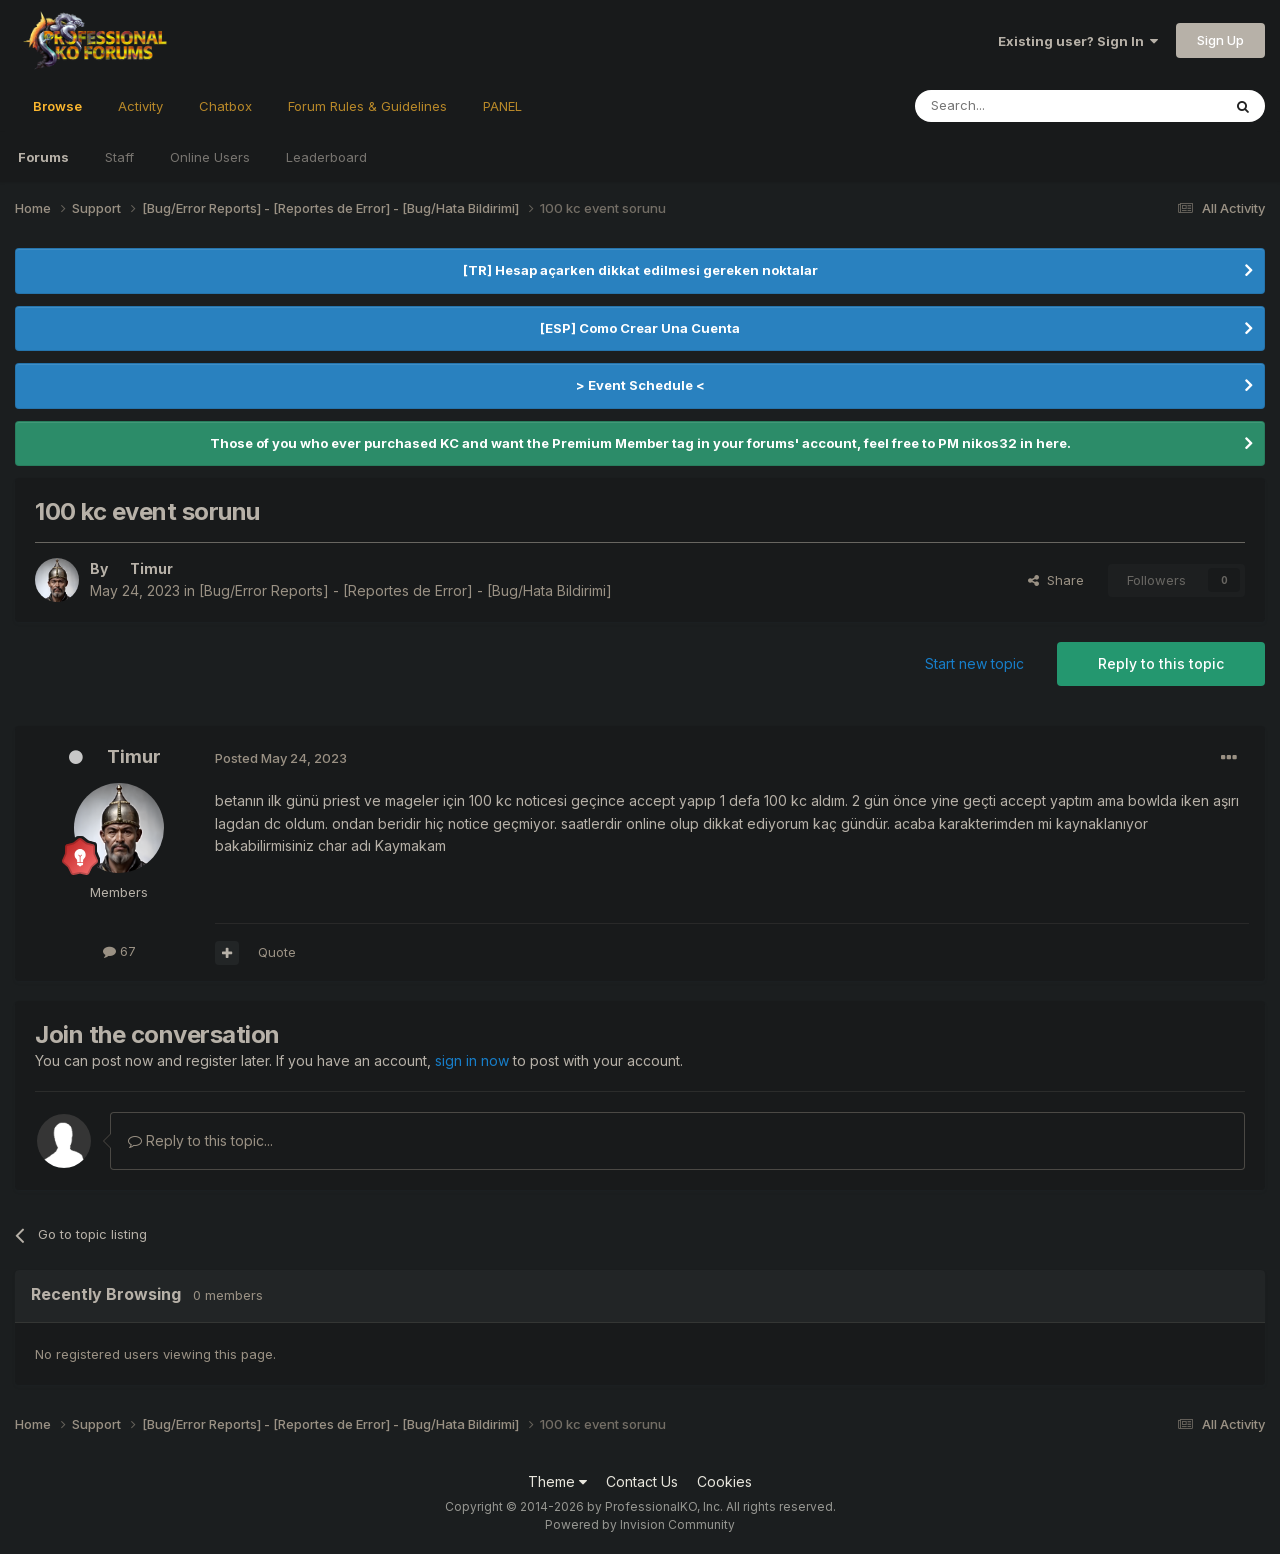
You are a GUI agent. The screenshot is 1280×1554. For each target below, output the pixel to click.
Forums (43, 157)
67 (119, 951)
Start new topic (974, 663)
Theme (557, 1481)
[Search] (1017, 106)
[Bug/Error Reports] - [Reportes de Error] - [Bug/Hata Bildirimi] (405, 590)
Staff (119, 157)
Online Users (210, 157)
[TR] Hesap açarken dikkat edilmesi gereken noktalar (640, 270)
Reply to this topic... (200, 1140)
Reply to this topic (1161, 663)
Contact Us (642, 1481)
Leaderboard (326, 157)
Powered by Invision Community (640, 1524)
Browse (57, 115)
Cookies (724, 1481)
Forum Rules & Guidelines (367, 106)
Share (1056, 580)
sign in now (472, 1060)
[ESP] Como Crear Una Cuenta (640, 328)
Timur (134, 756)
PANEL (502, 106)
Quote (277, 952)
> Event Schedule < (640, 385)
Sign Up (1220, 40)
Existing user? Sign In (1078, 41)
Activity (140, 106)
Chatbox (225, 106)
